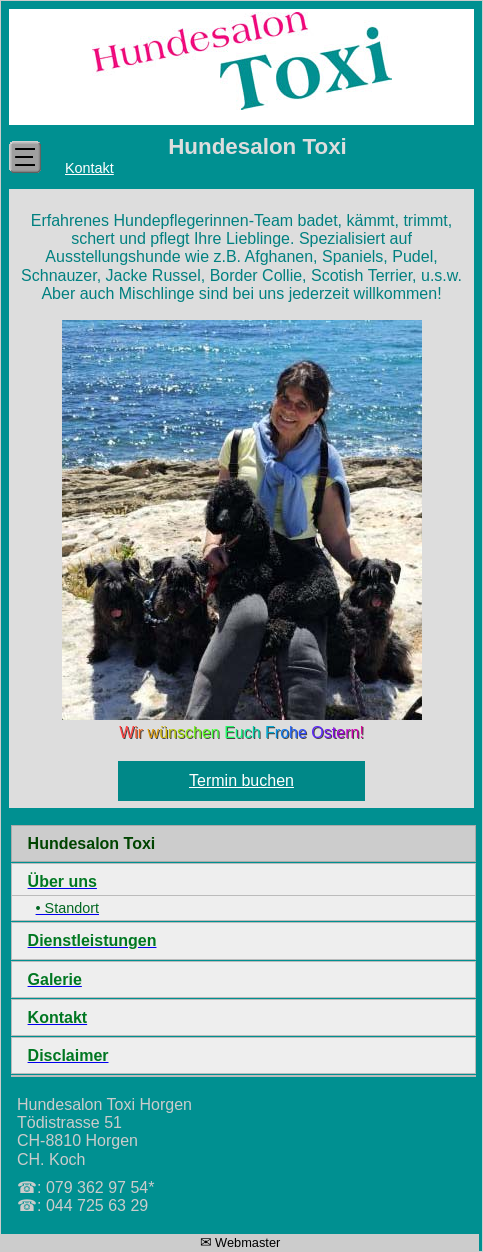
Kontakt (89, 168)
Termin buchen (241, 780)
